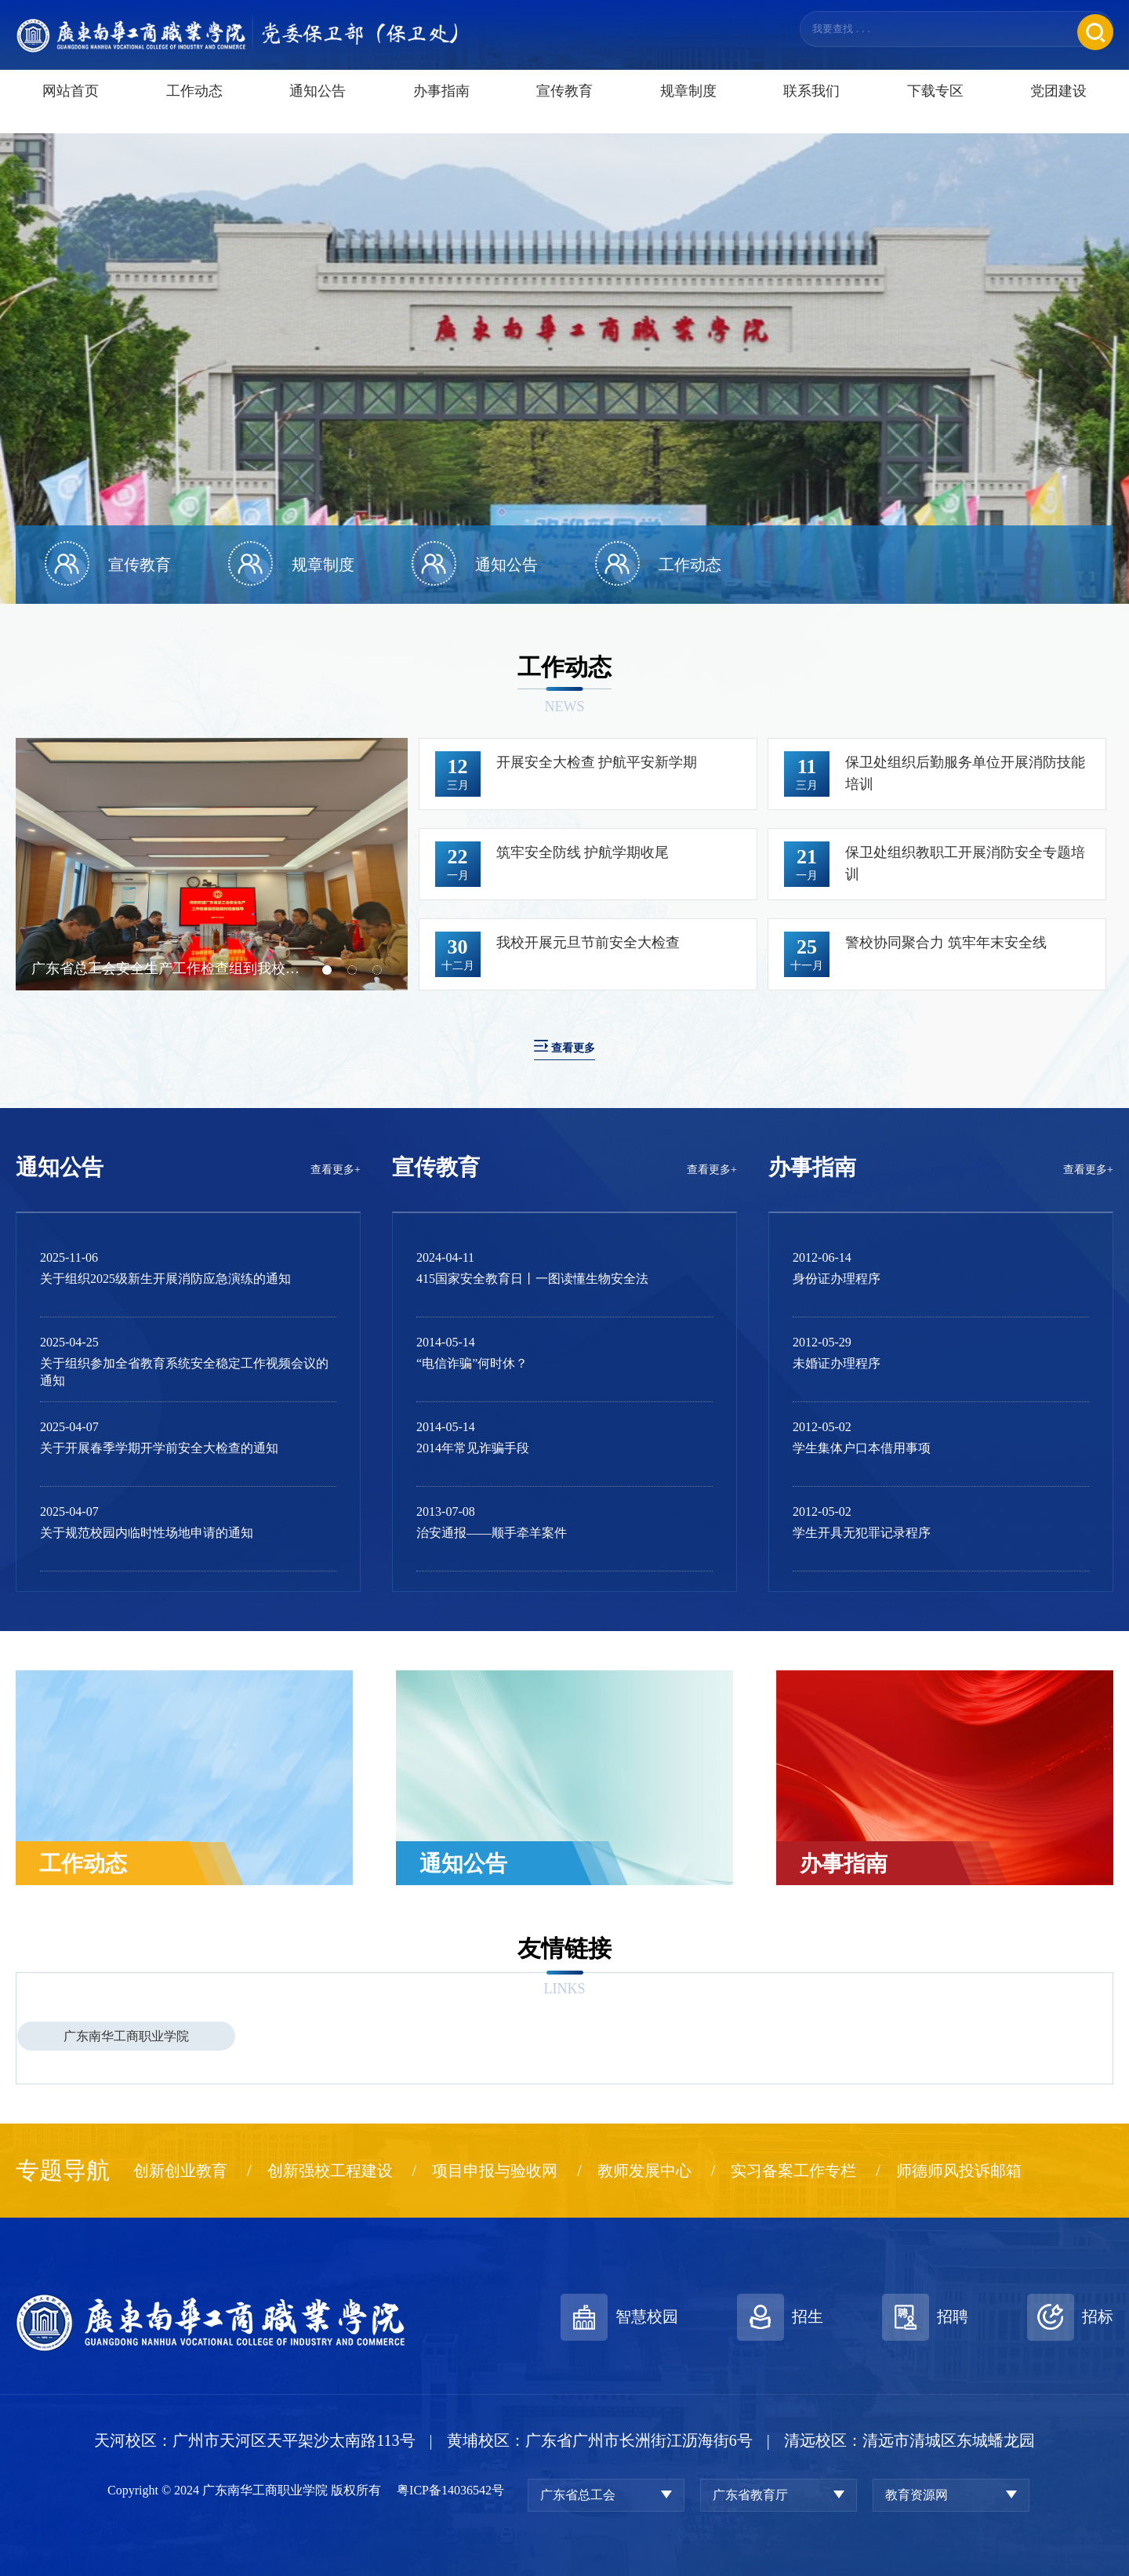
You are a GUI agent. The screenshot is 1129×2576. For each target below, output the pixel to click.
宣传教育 (564, 108)
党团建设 (1058, 108)
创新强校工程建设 (330, 2170)
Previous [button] (23, 864)
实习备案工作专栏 (793, 2170)
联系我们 (811, 108)
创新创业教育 (180, 2170)
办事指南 (441, 108)
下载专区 (935, 108)
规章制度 (688, 108)
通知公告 (317, 108)
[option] (564, 368)
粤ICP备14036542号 (450, 2490)
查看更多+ (335, 1169)
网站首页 (70, 108)
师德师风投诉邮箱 (959, 2170)
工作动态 (194, 108)
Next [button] (400, 864)
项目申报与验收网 (494, 2170)
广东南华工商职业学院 (126, 2036)
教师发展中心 (644, 2170)
